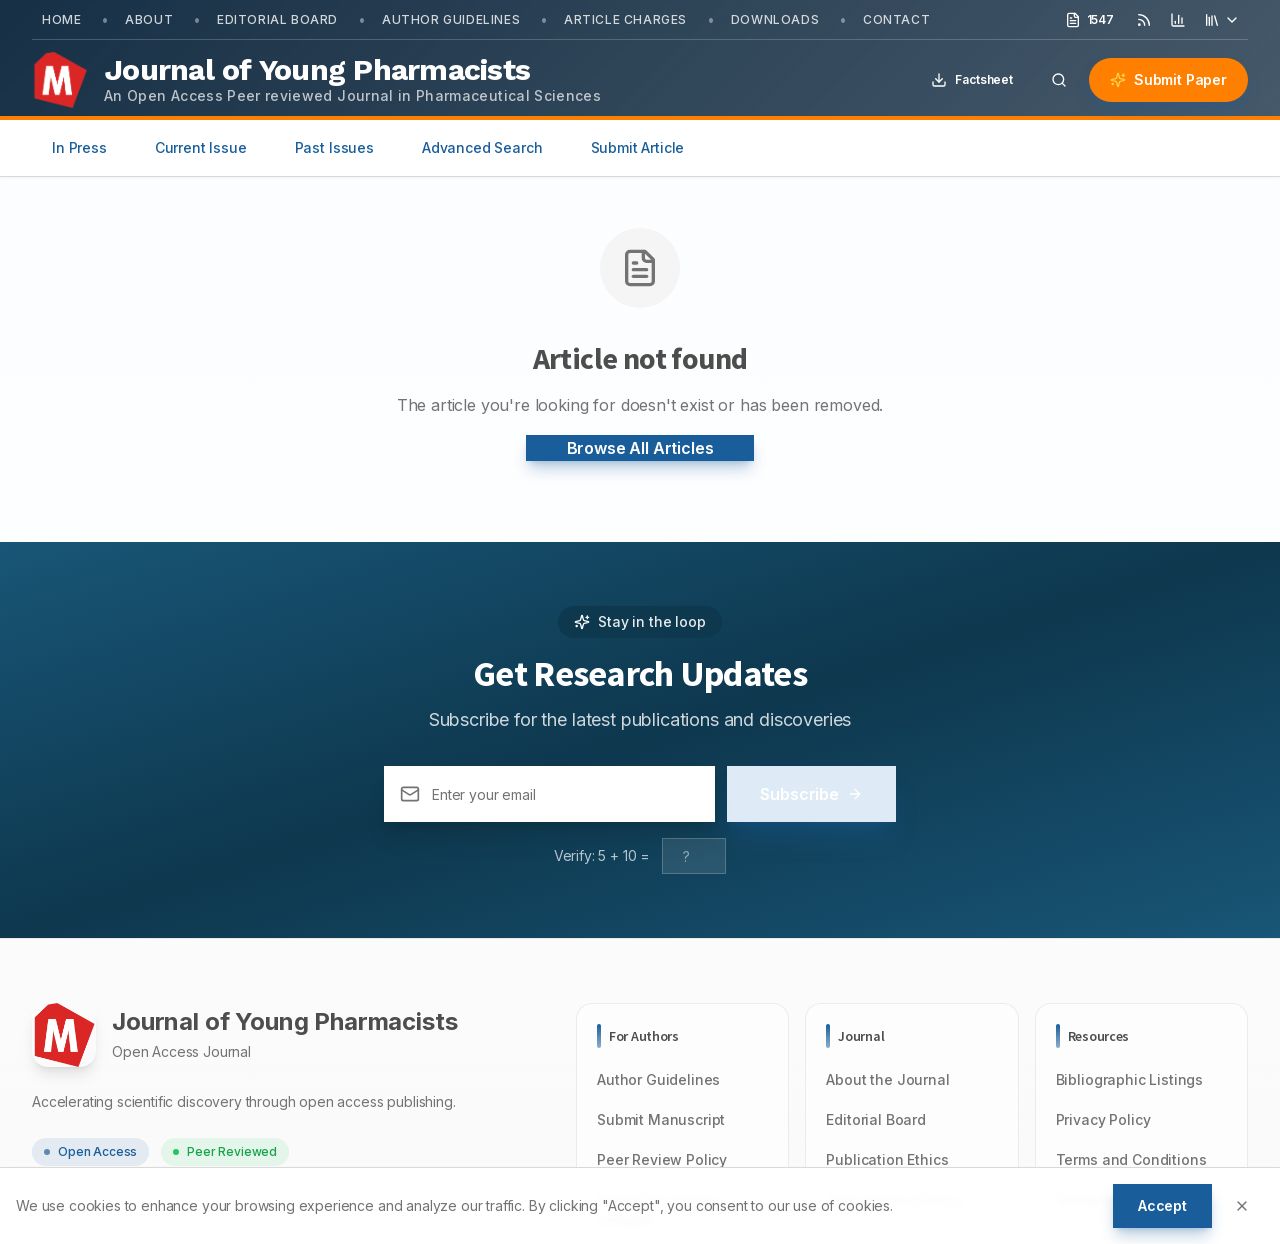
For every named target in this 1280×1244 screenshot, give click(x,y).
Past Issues (334, 147)
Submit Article (638, 147)
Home (61, 19)
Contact (896, 19)
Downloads (775, 19)
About (149, 19)
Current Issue (201, 147)
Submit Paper (1168, 79)
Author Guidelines (451, 19)
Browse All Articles (640, 448)
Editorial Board (277, 19)
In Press (79, 147)
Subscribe (811, 794)
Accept (1162, 1205)
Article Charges (625, 19)
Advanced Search (482, 147)
